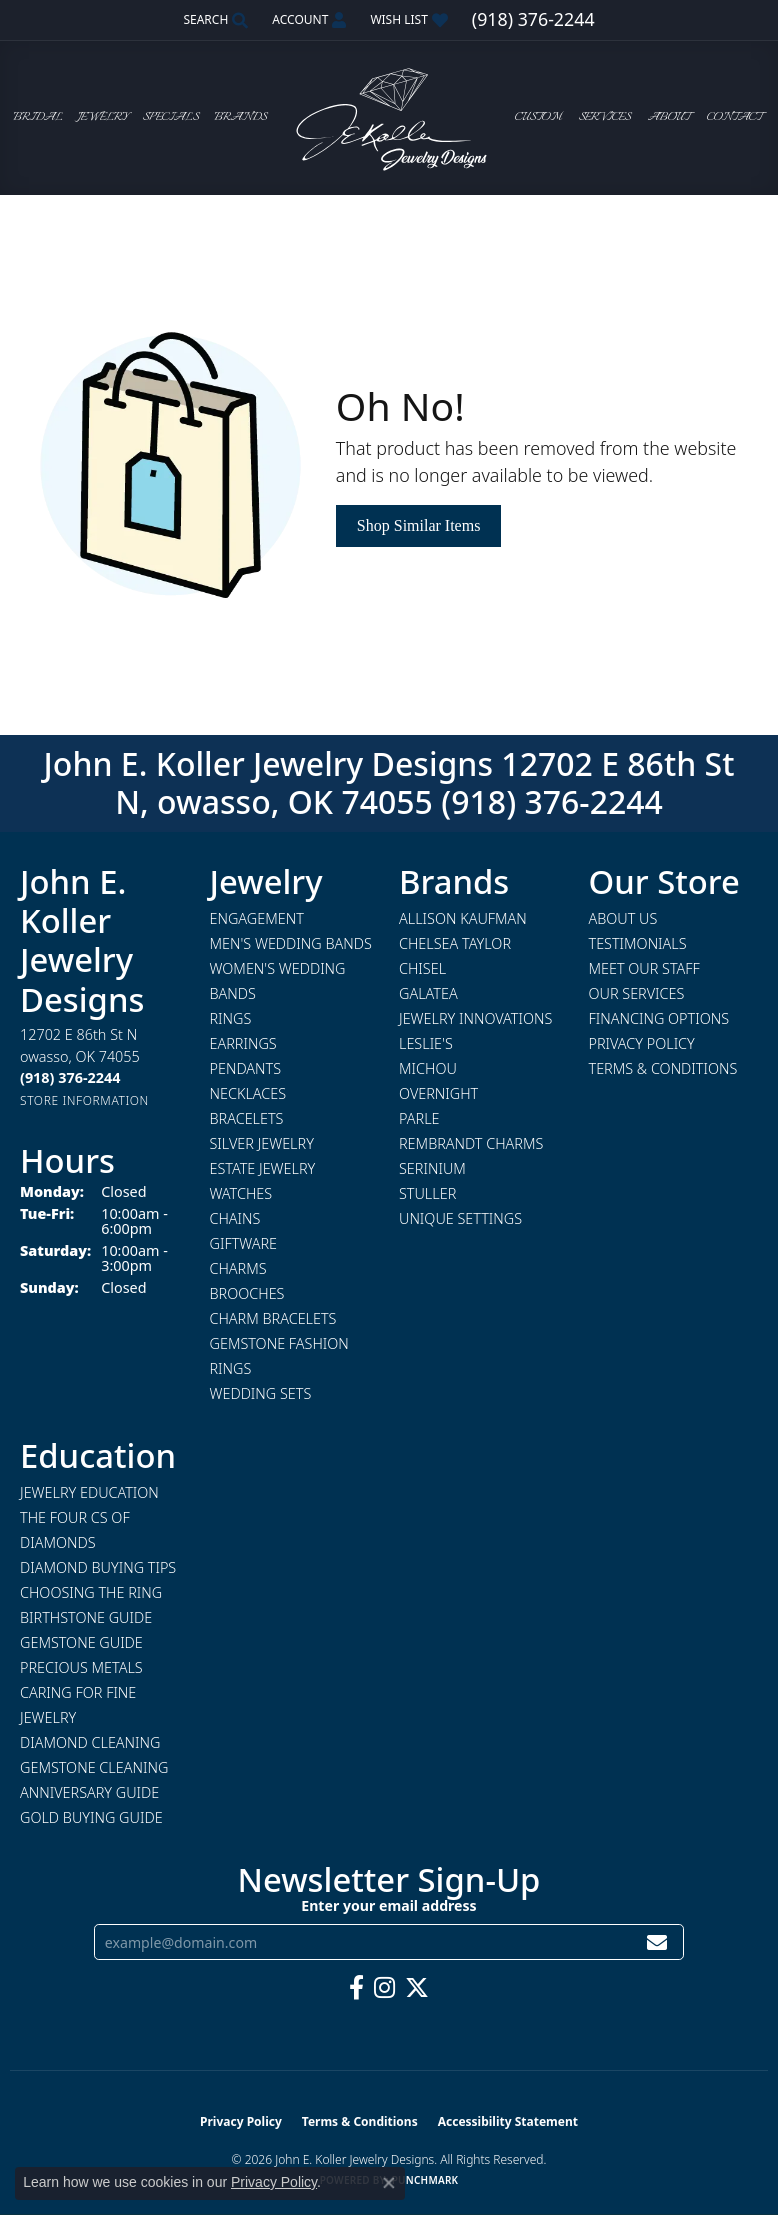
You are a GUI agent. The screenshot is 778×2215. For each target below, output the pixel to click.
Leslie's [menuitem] (426, 1043)
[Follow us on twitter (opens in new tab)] (417, 1988)
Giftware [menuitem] (243, 1243)
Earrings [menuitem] (243, 1043)
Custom (538, 117)
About (669, 117)
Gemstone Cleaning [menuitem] (94, 1767)
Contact (734, 117)
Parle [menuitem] (419, 1118)
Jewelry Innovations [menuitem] (475, 1018)
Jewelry (103, 117)
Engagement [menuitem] (257, 918)
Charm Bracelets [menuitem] (273, 1318)
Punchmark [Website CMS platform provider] (425, 2180)
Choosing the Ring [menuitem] (91, 1592)
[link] (533, 20)
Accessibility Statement (508, 2121)
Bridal (38, 117)
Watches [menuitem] (241, 1193)
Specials (171, 117)
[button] (213, 20)
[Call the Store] (70, 1077)
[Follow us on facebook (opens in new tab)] (356, 1988)
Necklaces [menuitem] (248, 1093)
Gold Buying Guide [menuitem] (91, 1817)
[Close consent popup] (389, 2183)
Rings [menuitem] (231, 1018)
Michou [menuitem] (428, 1068)
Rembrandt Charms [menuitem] (471, 1143)
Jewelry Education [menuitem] (89, 1492)
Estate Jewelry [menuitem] (263, 1168)
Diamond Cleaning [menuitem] (90, 1742)
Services (605, 117)
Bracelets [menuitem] (247, 1118)
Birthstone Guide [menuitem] (86, 1617)
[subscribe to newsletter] (657, 1942)
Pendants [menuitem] (246, 1068)
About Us (623, 918)
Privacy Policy (642, 1043)
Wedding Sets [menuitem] (261, 1393)
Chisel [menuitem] (422, 968)
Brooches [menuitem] (247, 1293)
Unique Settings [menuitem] (460, 1218)
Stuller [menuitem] (427, 1193)
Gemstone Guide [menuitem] (81, 1642)
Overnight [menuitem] (438, 1093)
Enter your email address (388, 1905)
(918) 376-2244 (552, 801)
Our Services (637, 993)
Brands (240, 117)
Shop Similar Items (419, 525)
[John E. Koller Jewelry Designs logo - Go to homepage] (389, 117)
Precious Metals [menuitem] (81, 1667)
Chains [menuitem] (235, 1218)
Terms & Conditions (663, 1068)
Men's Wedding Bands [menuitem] (291, 943)
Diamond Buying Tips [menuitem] (98, 1567)
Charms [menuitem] (238, 1268)
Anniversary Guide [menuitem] (89, 1792)
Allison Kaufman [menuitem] (463, 918)
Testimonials (638, 943)
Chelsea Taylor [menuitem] (455, 943)
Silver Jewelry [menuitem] (262, 1143)
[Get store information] (84, 1100)
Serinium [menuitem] (432, 1168)
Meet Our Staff (644, 968)
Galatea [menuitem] (428, 993)
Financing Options (659, 1018)
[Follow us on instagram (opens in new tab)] (384, 1988)
